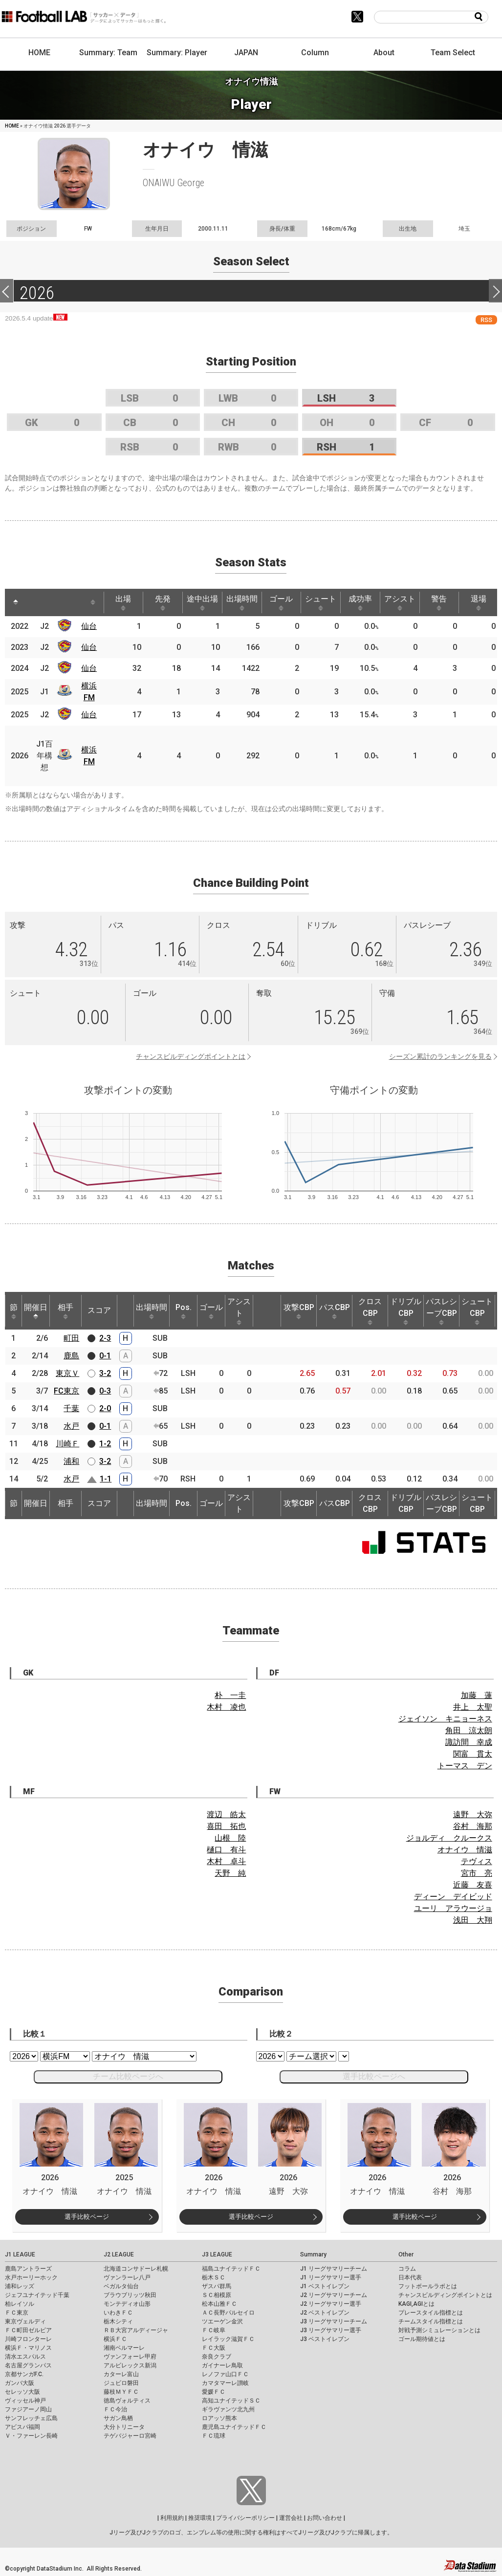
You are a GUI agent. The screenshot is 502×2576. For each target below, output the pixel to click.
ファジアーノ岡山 (28, 2409)
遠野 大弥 (472, 1814)
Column (315, 52)
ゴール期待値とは (421, 2339)
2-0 (105, 1408)
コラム (407, 2268)
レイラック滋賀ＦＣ (228, 2339)
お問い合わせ (324, 2517)
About (383, 52)
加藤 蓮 (476, 1695)
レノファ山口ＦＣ (225, 2374)
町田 (71, 1338)
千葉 (71, 1408)
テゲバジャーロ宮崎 (130, 2435)
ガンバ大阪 (19, 2383)
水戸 (71, 1426)
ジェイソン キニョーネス (445, 1718)
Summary (313, 2254)
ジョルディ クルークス (449, 1838)
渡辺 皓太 (226, 1814)
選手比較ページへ (374, 2076)
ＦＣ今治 (115, 2409)
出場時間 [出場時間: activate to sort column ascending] (242, 602)
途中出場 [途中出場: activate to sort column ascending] (202, 602)
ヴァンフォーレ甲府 (130, 2356)
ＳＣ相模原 (216, 2295)
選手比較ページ (87, 2216)
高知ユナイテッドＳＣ (231, 2400)
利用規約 (172, 2517)
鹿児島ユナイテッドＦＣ (234, 2427)
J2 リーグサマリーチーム (333, 2295)
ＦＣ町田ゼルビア (28, 2330)
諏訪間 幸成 (468, 1742)
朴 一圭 (230, 1695)
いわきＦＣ (118, 2312)
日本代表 (410, 2277)
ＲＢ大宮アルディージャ (136, 2330)
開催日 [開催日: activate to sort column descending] (35, 1311)
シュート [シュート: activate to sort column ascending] (320, 602)
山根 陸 (230, 1838)
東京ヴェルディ (25, 2321)
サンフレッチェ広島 (31, 2418)
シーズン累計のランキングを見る (440, 1056)
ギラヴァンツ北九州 (228, 2409)
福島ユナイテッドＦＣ (231, 2268)
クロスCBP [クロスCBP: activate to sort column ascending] (370, 1311)
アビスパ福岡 (22, 2427)
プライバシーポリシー (245, 2517)
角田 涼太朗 (468, 1730)
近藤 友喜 (472, 1884)
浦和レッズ (19, 2286)
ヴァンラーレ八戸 (127, 2277)
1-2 (105, 1443)
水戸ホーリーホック (31, 2277)
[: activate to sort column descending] (15, 602)
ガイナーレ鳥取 (222, 2365)
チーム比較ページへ (128, 2076)
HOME (39, 52)
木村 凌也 (226, 1707)
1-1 (105, 1478)
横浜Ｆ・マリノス (28, 2347)
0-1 (105, 1355)
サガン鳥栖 (118, 2418)
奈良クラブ (216, 2356)
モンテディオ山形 (127, 2303)
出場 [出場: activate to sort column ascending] (123, 602)
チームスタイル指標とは (430, 2321)
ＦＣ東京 (16, 2312)
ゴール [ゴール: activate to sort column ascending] (281, 602)
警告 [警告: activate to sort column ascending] (439, 602)
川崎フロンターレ (28, 2339)
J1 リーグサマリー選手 (330, 2277)
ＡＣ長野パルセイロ (228, 2312)
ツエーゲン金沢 (222, 2321)
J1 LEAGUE (20, 2254)
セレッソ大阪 (22, 2391)
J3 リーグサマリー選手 (330, 2330)
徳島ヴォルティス (127, 2400)
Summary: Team (108, 52)
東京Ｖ (67, 1373)
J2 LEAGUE (119, 2254)
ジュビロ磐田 (121, 2383)
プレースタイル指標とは (430, 2312)
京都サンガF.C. (24, 2374)
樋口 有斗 (226, 1849)
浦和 (71, 1461)
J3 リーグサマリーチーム (333, 2321)
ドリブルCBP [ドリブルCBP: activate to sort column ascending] (405, 1311)
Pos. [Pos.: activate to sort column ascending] (183, 1311)
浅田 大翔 (472, 1920)
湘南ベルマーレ (124, 2347)
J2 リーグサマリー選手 (330, 2303)
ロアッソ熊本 (219, 2418)
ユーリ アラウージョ (453, 1908)
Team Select (453, 52)
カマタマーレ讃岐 (225, 2383)
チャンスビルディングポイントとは (190, 1056)
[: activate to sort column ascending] (34, 602)
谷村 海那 (472, 1826)
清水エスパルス (25, 2356)
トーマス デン (464, 1765)
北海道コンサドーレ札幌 (136, 2268)
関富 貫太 (472, 1754)
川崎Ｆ (67, 1443)
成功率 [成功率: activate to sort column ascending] (360, 602)
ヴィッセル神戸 (25, 2400)
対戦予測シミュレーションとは (439, 2330)
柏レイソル (19, 2303)
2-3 (105, 1338)
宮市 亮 (476, 1873)
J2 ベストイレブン (324, 2312)
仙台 (89, 626)
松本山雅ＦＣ (219, 2303)
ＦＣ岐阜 (213, 2330)
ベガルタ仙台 (121, 2286)
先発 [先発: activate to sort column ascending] (163, 602)
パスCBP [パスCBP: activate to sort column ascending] (334, 1311)
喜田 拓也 (226, 1826)
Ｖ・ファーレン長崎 (31, 2435)
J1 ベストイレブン (324, 2286)
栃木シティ (118, 2321)
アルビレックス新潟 (130, 2365)
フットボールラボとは (427, 2286)
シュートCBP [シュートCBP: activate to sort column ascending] (477, 1311)
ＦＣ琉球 (213, 2435)
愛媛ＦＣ (213, 2391)
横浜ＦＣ (115, 2339)
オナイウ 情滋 (464, 1849)
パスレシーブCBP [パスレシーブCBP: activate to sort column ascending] (441, 1311)
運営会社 (291, 2517)
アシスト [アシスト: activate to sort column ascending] (399, 602)
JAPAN (246, 52)
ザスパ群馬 (216, 2286)
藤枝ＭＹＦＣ (121, 2391)
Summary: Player (177, 52)
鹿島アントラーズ (28, 2268)
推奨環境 (200, 2517)
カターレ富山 (121, 2374)
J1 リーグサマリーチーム (333, 2268)
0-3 (105, 1390)
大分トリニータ (124, 2427)
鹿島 (71, 1355)
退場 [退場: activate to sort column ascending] (478, 602)
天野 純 (230, 1873)
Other (406, 2254)
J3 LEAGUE (217, 2254)
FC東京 (66, 1390)
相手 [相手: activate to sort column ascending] (65, 1311)
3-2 (105, 1373)
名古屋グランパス (28, 2365)
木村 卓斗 (226, 1861)
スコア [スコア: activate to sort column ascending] (99, 1310)
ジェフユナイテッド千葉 (37, 2295)
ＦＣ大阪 (213, 2347)
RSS (486, 319)
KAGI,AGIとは (416, 2303)
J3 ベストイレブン (324, 2339)
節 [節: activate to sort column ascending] (14, 1311)
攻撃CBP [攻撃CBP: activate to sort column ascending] (299, 1311)
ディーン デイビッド (453, 1896)
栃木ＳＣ (213, 2277)
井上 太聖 (472, 1707)
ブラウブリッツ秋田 (130, 2295)
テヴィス (476, 1861)
